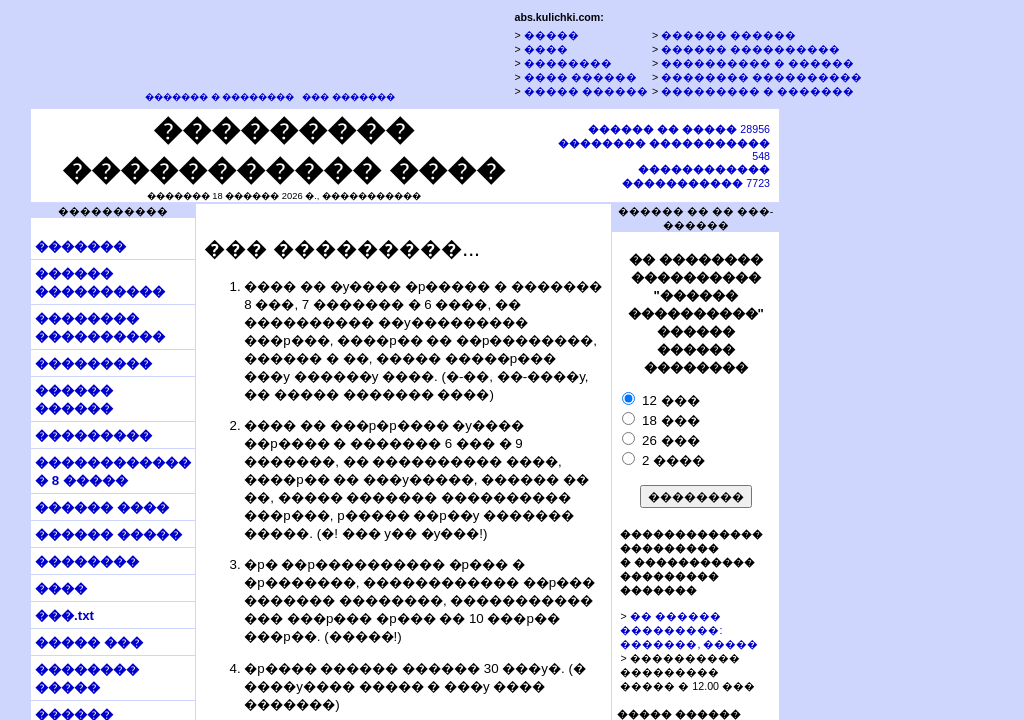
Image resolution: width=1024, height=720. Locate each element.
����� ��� (89, 642)
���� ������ (580, 77)
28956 (679, 129)
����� (551, 35)
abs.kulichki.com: (558, 17)
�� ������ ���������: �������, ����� (689, 630)
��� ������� (348, 97)
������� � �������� (219, 97)
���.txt (64, 615)
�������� (568, 63)
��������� (93, 363)
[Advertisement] (873, 413)
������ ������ (728, 35)
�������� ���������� (761, 77)
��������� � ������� (757, 91)
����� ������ (586, 91)
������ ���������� (750, 49)
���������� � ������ (757, 63)
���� (546, 49)
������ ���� (102, 507)
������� (80, 246)
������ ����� (108, 534)
